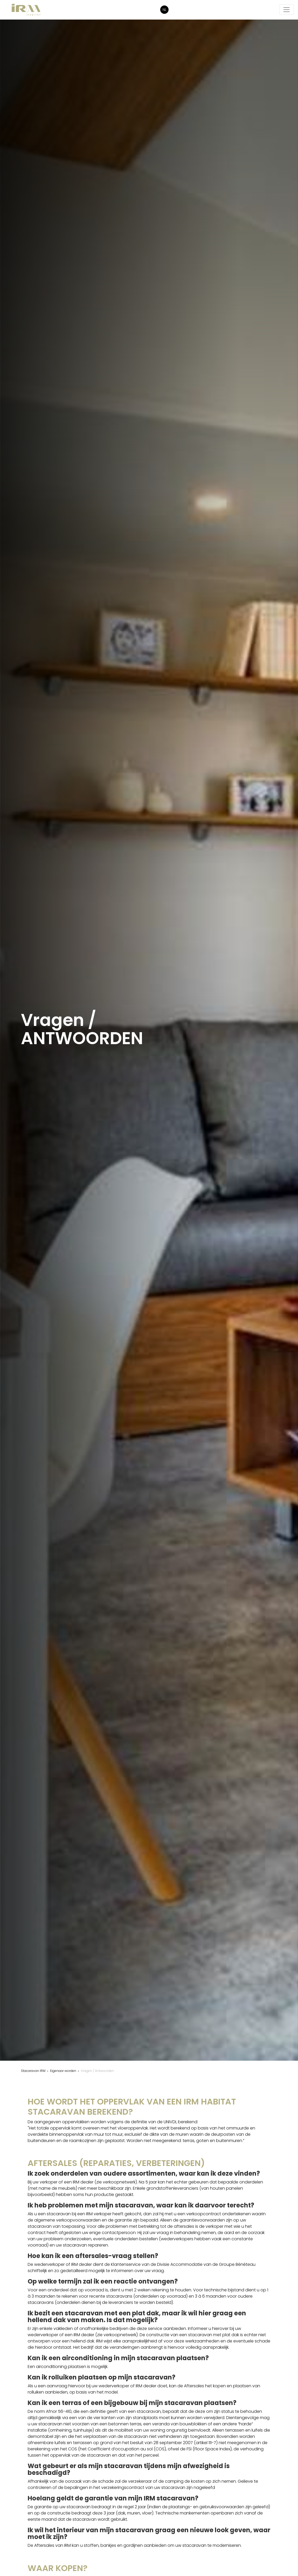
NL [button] (164, 9)
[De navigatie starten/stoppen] (286, 9)
